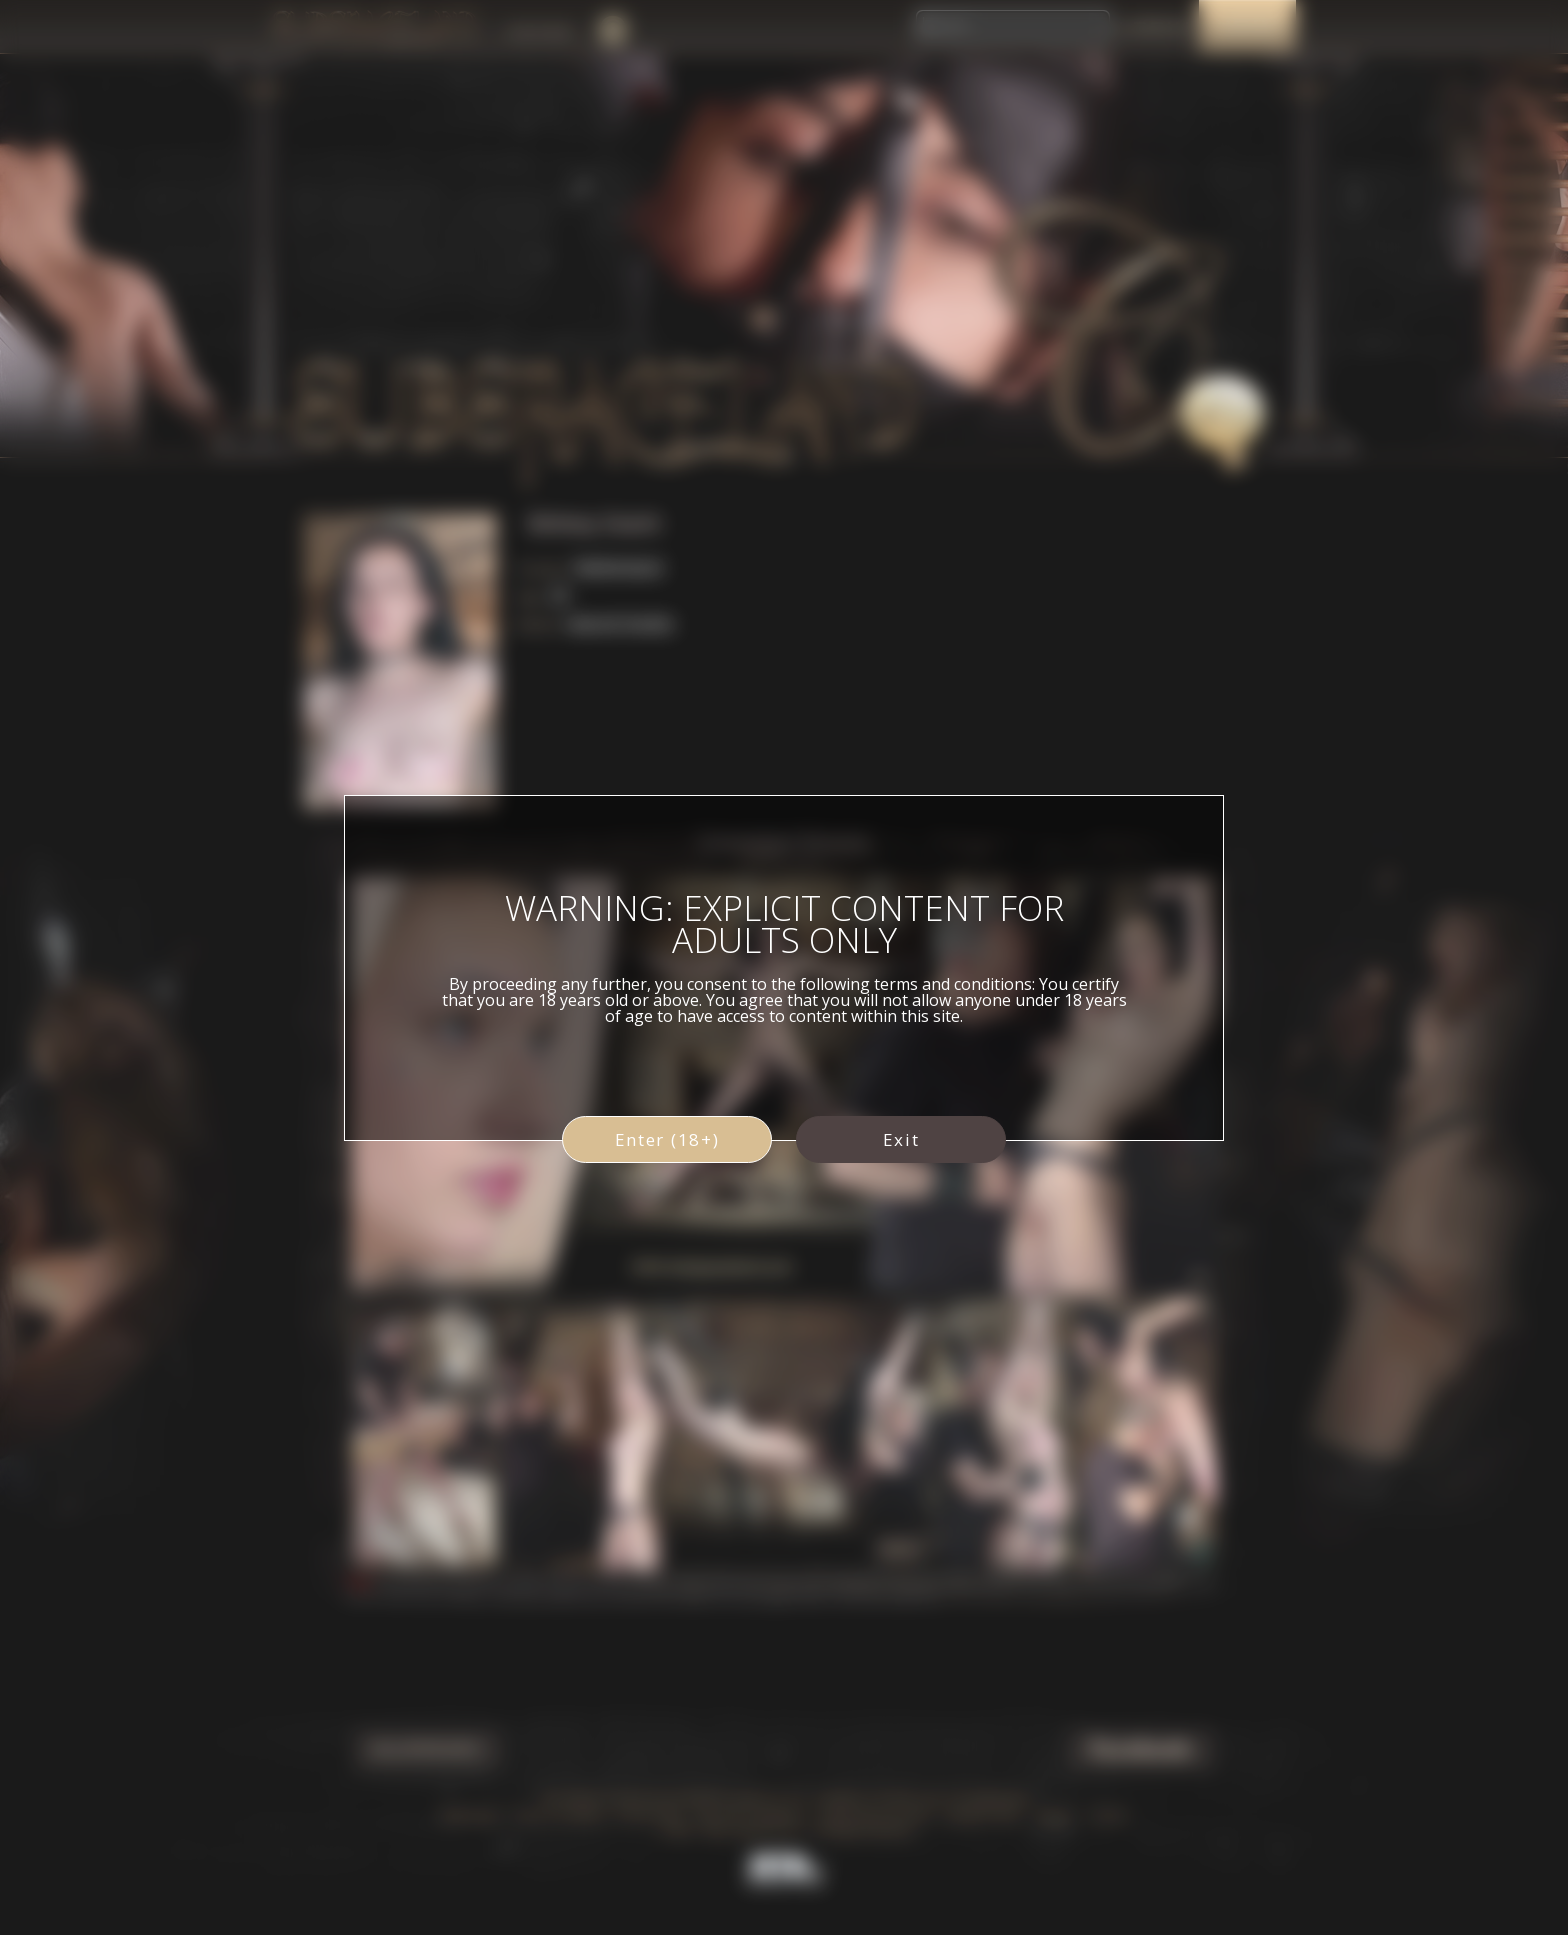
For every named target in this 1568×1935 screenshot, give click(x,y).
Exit (901, 1139)
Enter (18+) (667, 1139)
